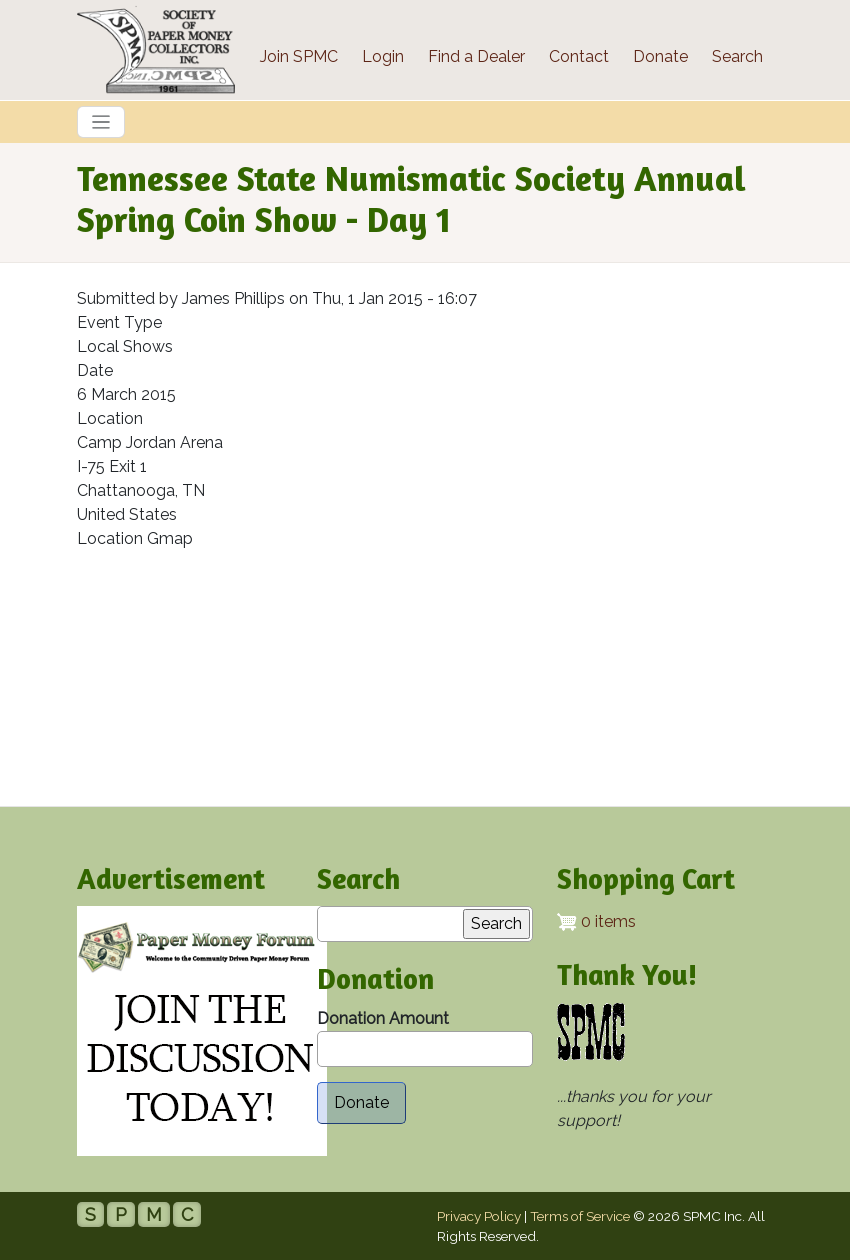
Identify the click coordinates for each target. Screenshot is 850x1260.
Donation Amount (383, 1018)
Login (383, 56)
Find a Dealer (476, 56)
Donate (660, 56)
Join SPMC (299, 56)
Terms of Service (580, 1216)
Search (737, 56)
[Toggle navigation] (101, 122)
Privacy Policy (479, 1216)
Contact (579, 56)
